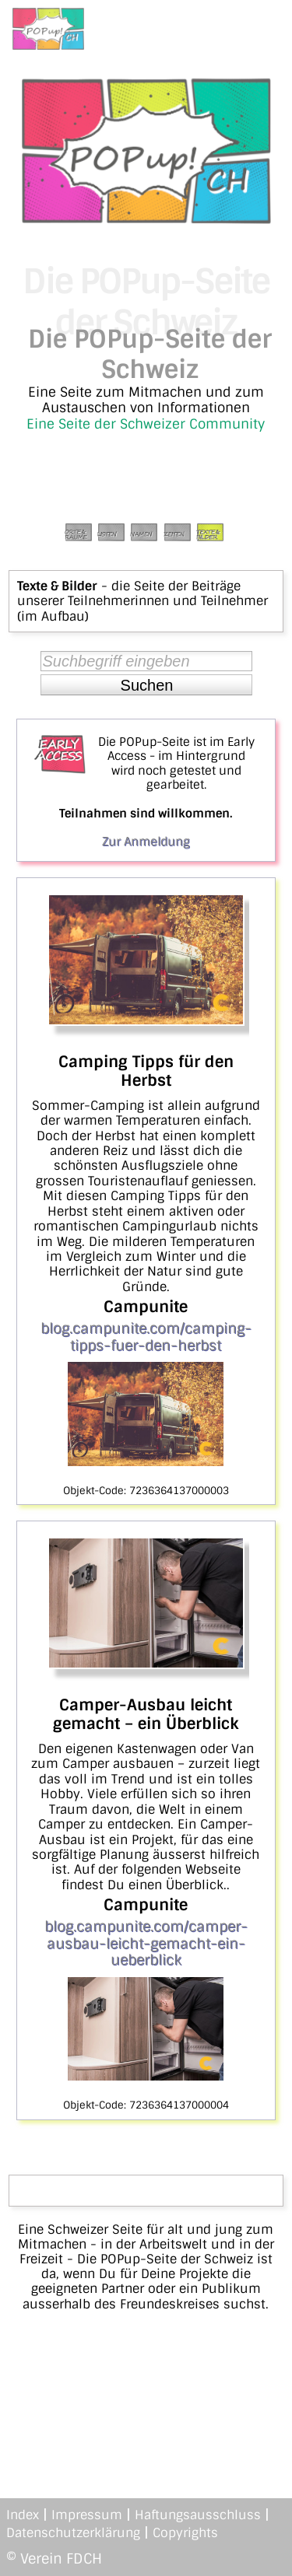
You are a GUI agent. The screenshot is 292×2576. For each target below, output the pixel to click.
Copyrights (185, 2533)
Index (22, 2515)
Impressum (86, 2515)
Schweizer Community (192, 423)
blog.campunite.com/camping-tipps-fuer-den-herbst (146, 1337)
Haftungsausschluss (198, 2515)
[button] (146, 685)
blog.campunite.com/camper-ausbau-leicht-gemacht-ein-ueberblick (146, 1943)
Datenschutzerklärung (73, 2533)
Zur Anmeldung (146, 841)
